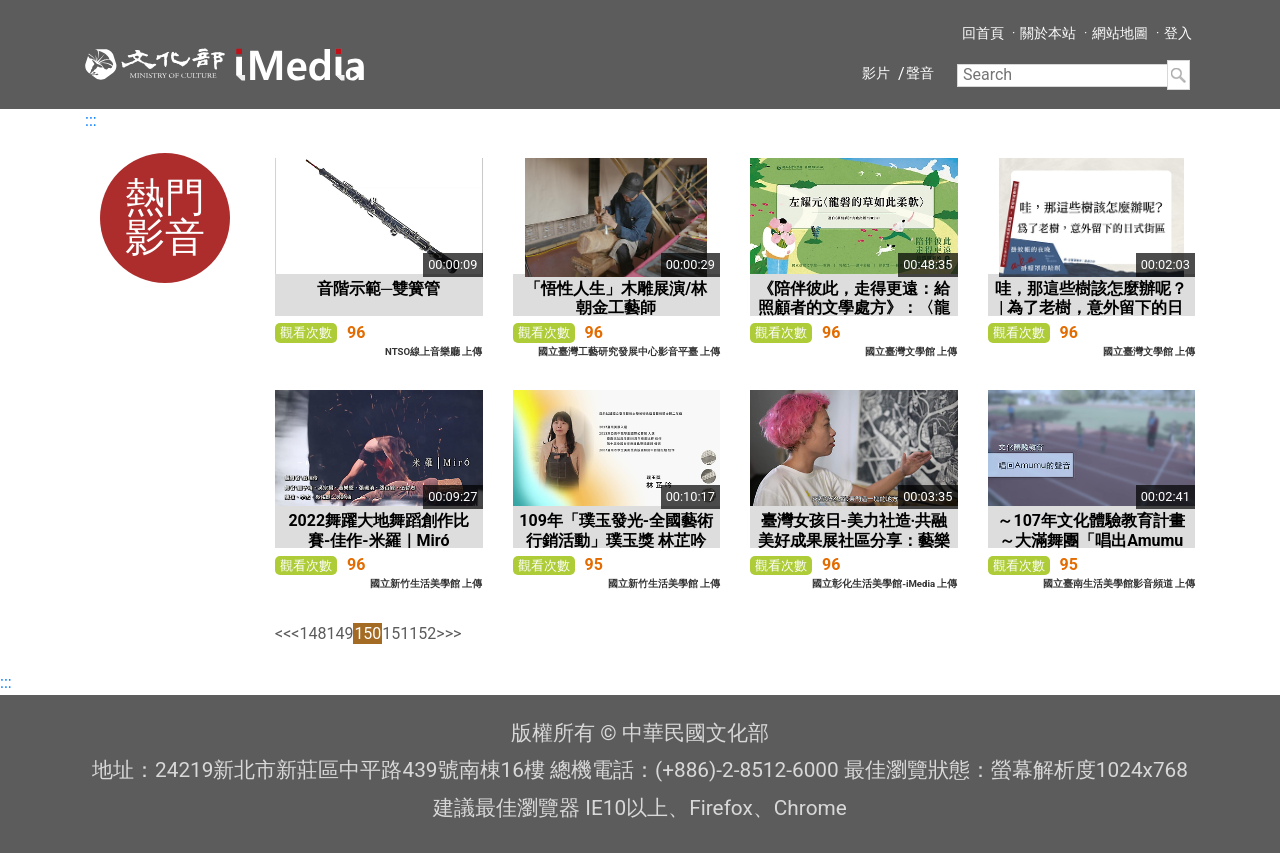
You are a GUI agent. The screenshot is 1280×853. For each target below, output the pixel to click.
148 (312, 633)
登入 (1178, 33)
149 (339, 633)
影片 (876, 73)
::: (91, 120)
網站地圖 (1120, 33)
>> (453, 633)
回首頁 (983, 33)
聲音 (920, 73)
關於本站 (1048, 33)
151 (395, 633)
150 (367, 633)
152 (422, 633)
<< (283, 633)
